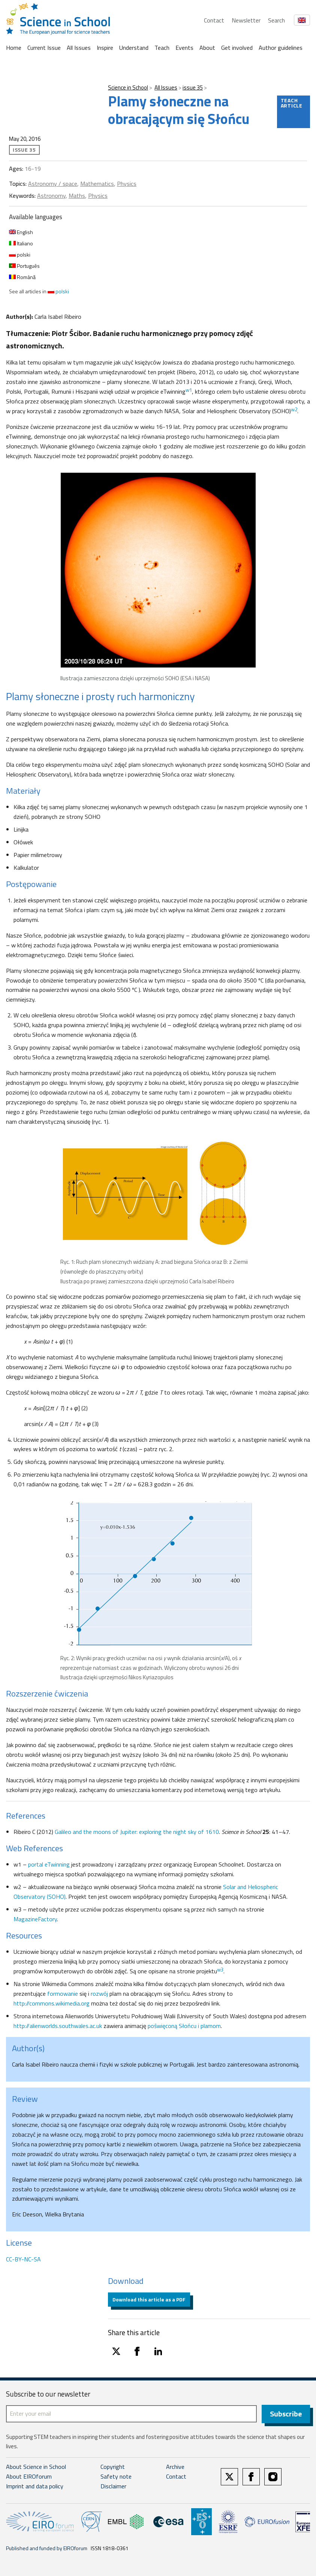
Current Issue (44, 47)
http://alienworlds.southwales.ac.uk (57, 2025)
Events (184, 47)
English (21, 232)
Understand (133, 47)
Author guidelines (281, 47)
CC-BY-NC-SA (23, 2259)
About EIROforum (29, 2477)
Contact (214, 20)
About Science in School (36, 2467)
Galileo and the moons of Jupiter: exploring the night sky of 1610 (137, 1831)
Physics (126, 183)
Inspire (105, 47)
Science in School (128, 87)
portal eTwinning (49, 1864)
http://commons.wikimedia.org (51, 2003)
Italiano (21, 243)
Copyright (112, 2467)
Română (22, 277)
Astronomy (51, 195)
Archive (175, 2467)
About (207, 47)
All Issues (79, 47)
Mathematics (97, 183)
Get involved (237, 47)
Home (13, 47)
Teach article (292, 102)
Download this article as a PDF (149, 2299)
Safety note (116, 2477)
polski (19, 254)
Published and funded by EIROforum (46, 2549)
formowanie (62, 1993)
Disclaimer (113, 2487)
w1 (189, 390)
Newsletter (246, 20)
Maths (77, 195)
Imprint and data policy (34, 2487)
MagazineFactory (35, 1918)
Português (24, 266)
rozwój (99, 1993)
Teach (161, 47)
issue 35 (193, 87)
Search (276, 20)
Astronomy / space (52, 183)
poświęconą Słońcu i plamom (184, 2025)
